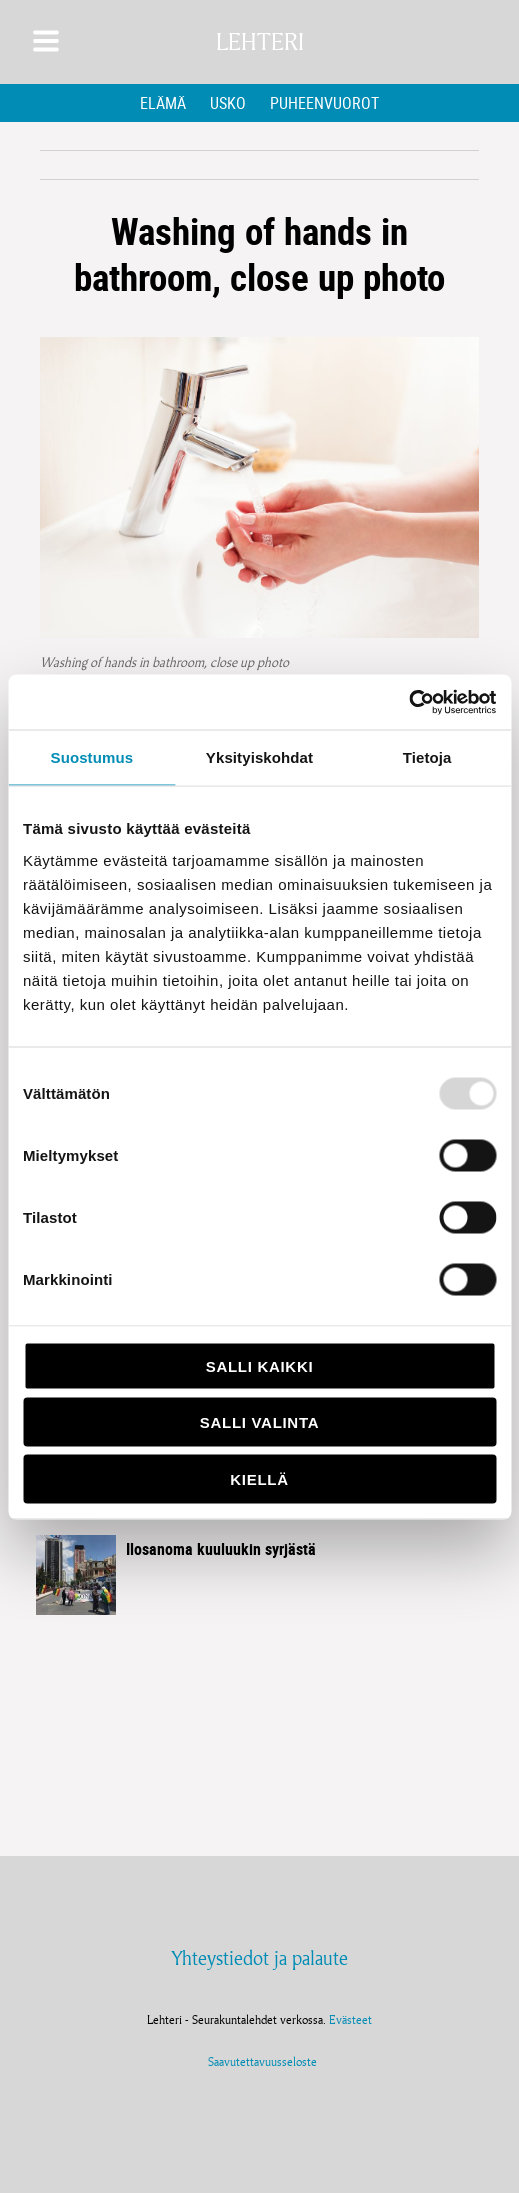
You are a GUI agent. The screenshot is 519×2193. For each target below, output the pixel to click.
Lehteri (260, 42)
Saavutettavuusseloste (259, 2061)
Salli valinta (259, 1422)
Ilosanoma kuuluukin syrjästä (221, 1549)
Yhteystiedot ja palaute (259, 1958)
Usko (228, 103)
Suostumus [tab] (92, 757)
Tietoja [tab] (427, 757)
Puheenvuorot (324, 103)
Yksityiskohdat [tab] (259, 757)
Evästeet (350, 2019)
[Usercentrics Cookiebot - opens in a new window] (408, 702)
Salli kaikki (260, 1365)
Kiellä (259, 1478)
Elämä (163, 103)
